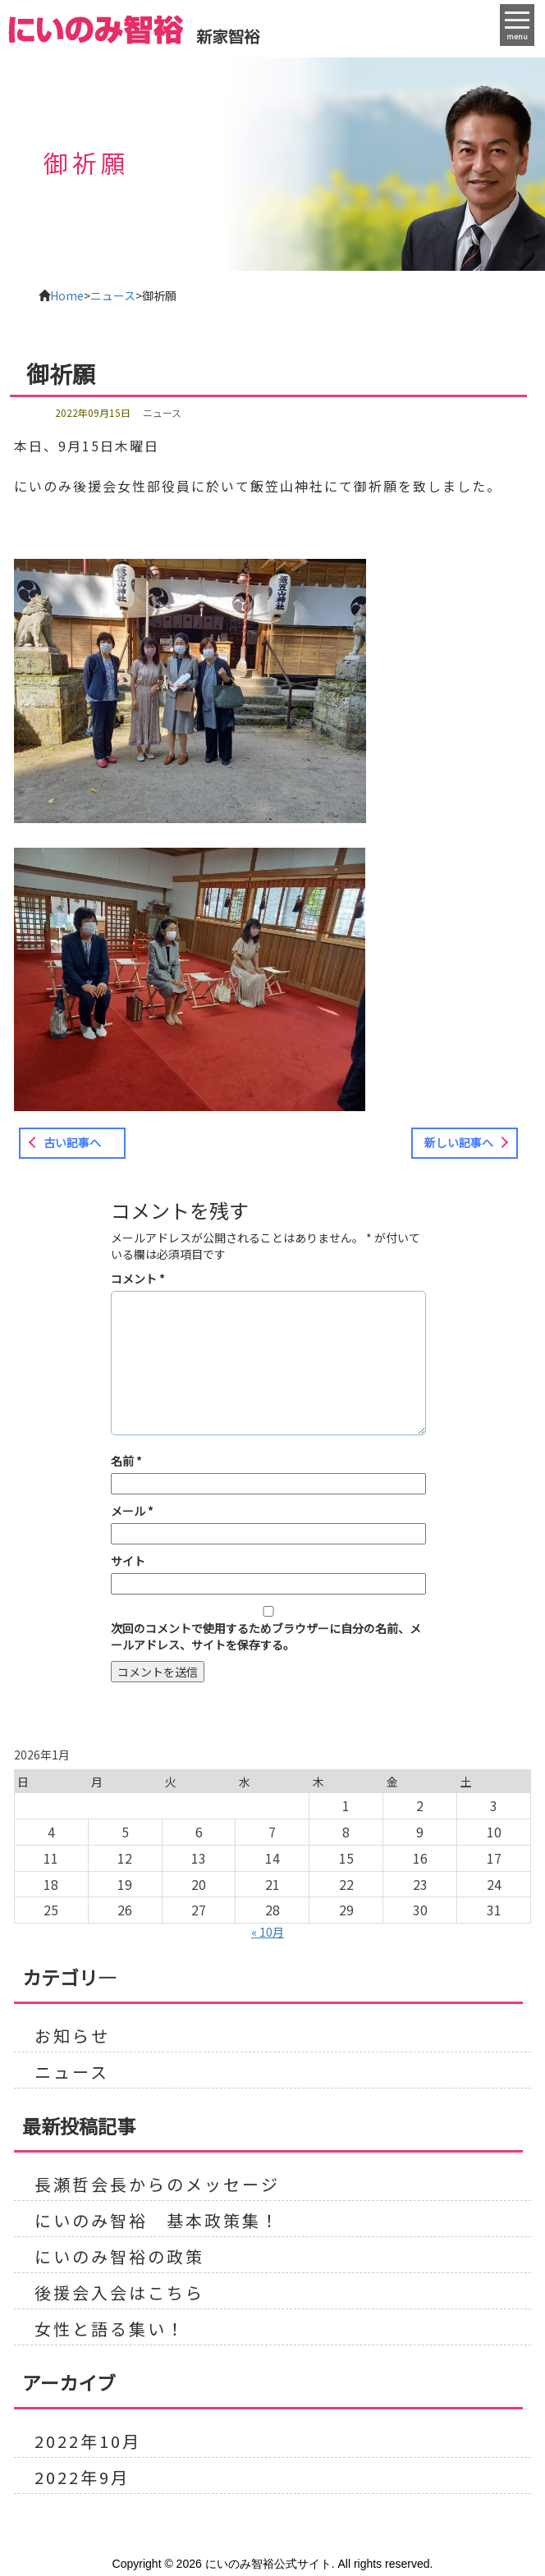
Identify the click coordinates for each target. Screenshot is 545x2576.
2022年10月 (87, 2441)
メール (132, 1511)
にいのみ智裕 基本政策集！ (157, 2221)
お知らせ (72, 2036)
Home (67, 295)
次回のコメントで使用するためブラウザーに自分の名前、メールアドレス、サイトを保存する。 (266, 1636)
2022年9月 (82, 2477)
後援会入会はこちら (119, 2293)
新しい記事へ (458, 1142)
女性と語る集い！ (109, 2329)
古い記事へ (72, 1142)
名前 (126, 1461)
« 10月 (267, 1932)
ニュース (112, 295)
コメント (138, 1278)
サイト (128, 1561)
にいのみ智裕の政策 (119, 2257)
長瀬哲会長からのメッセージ (157, 2184)
